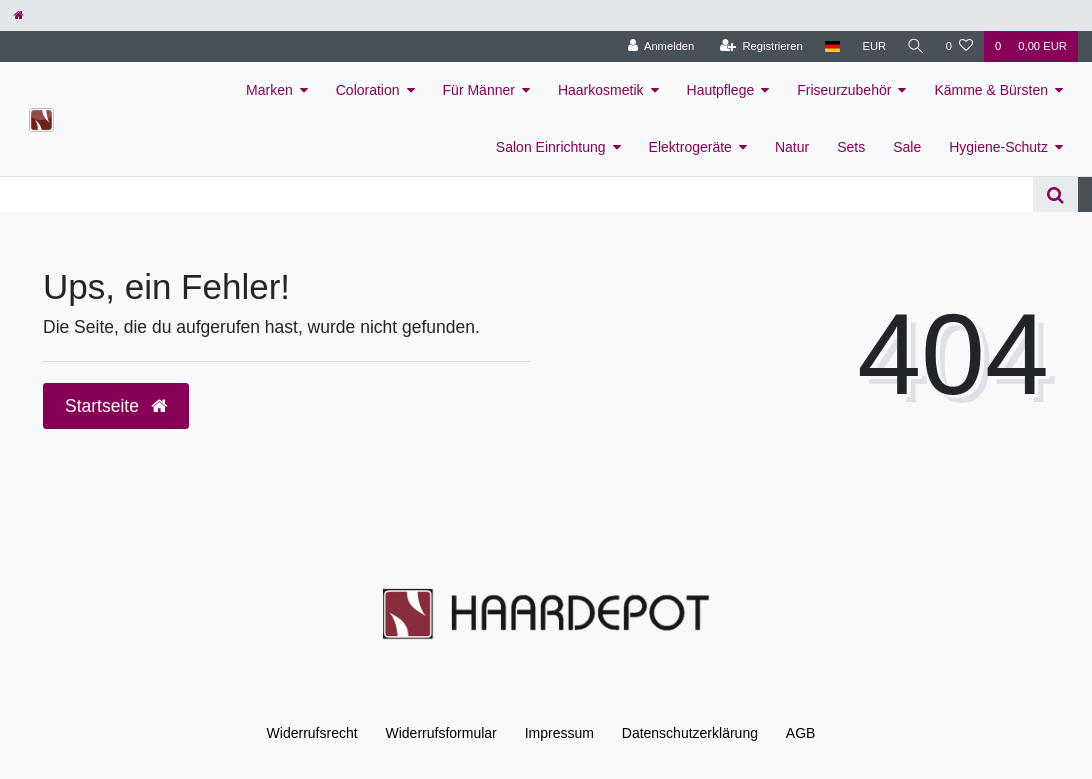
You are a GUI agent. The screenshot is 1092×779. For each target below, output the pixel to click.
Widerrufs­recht (312, 733)
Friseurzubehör (844, 90)
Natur (792, 147)
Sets (851, 147)
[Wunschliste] (959, 46)
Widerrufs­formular (441, 733)
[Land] (829, 46)
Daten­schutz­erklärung (690, 733)
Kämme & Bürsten (991, 90)
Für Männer (479, 90)
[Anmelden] (658, 46)
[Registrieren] (758, 46)
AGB (801, 733)
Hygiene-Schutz (998, 147)
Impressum (559, 733)
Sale (907, 147)
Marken (269, 90)
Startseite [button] (116, 406)
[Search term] (516, 194)
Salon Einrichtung (551, 147)
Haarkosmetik (601, 90)
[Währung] (872, 46)
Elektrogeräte (690, 147)
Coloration (368, 90)
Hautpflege (721, 90)
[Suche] (915, 46)
